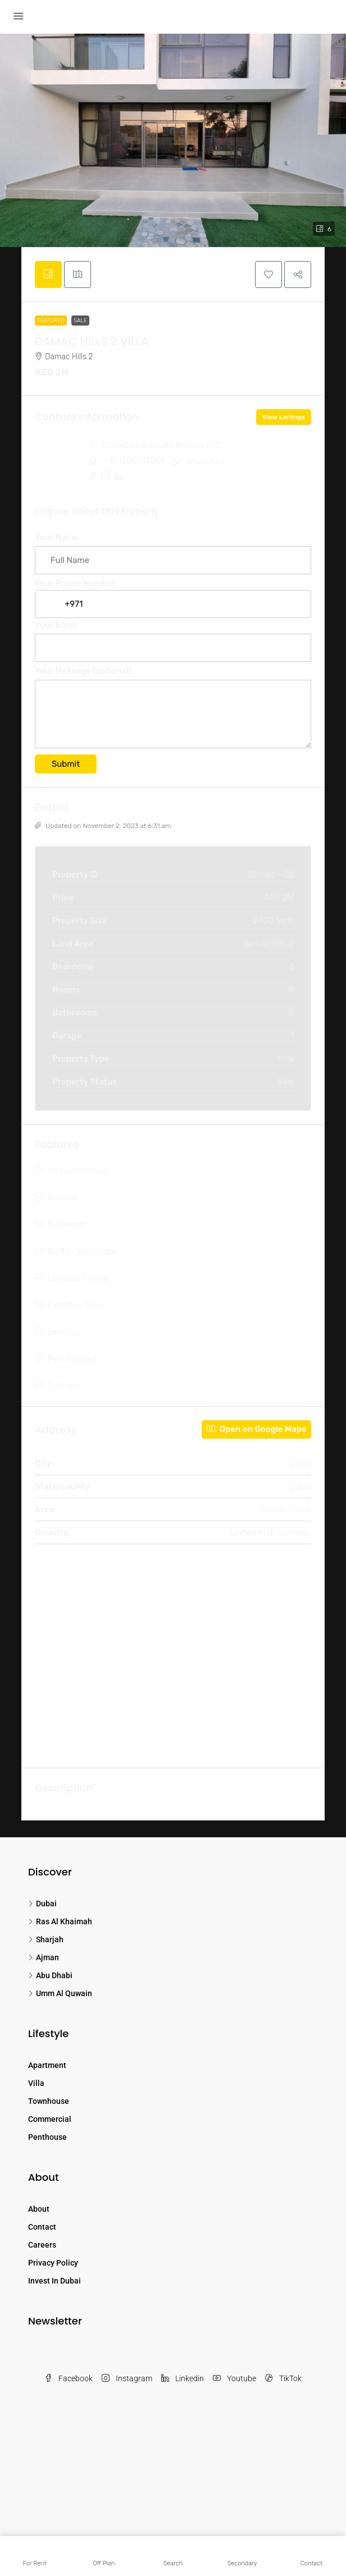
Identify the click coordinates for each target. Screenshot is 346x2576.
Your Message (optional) (173, 709)
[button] (268, 274)
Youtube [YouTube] (234, 2378)
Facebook (68, 2378)
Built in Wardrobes (82, 1251)
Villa (36, 2083)
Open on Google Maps (256, 1429)
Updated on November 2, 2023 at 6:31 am (103, 826)
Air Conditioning (78, 1170)
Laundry (63, 1332)
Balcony (63, 1197)
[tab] (48, 274)
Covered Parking (79, 1278)
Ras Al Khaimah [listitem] (60, 1921)
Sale (80, 320)
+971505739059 (134, 461)
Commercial (49, 2119)
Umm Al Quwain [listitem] (60, 1993)
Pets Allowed (72, 1359)
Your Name (173, 548)
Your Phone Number (173, 593)
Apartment (47, 2065)
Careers (42, 2244)
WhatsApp (206, 461)
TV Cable (64, 1386)
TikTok (283, 2378)
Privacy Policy (53, 2262)
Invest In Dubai (54, 2280)
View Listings (283, 417)
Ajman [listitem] (43, 1957)
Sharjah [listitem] (45, 1939)
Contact (42, 2226)
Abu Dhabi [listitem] (50, 1975)
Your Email (173, 636)
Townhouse (48, 2101)
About (38, 2208)
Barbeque (66, 1224)
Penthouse (47, 2137)
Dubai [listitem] (42, 1903)
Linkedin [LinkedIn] (182, 2378)
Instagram (127, 2378)
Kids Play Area (74, 1305)
